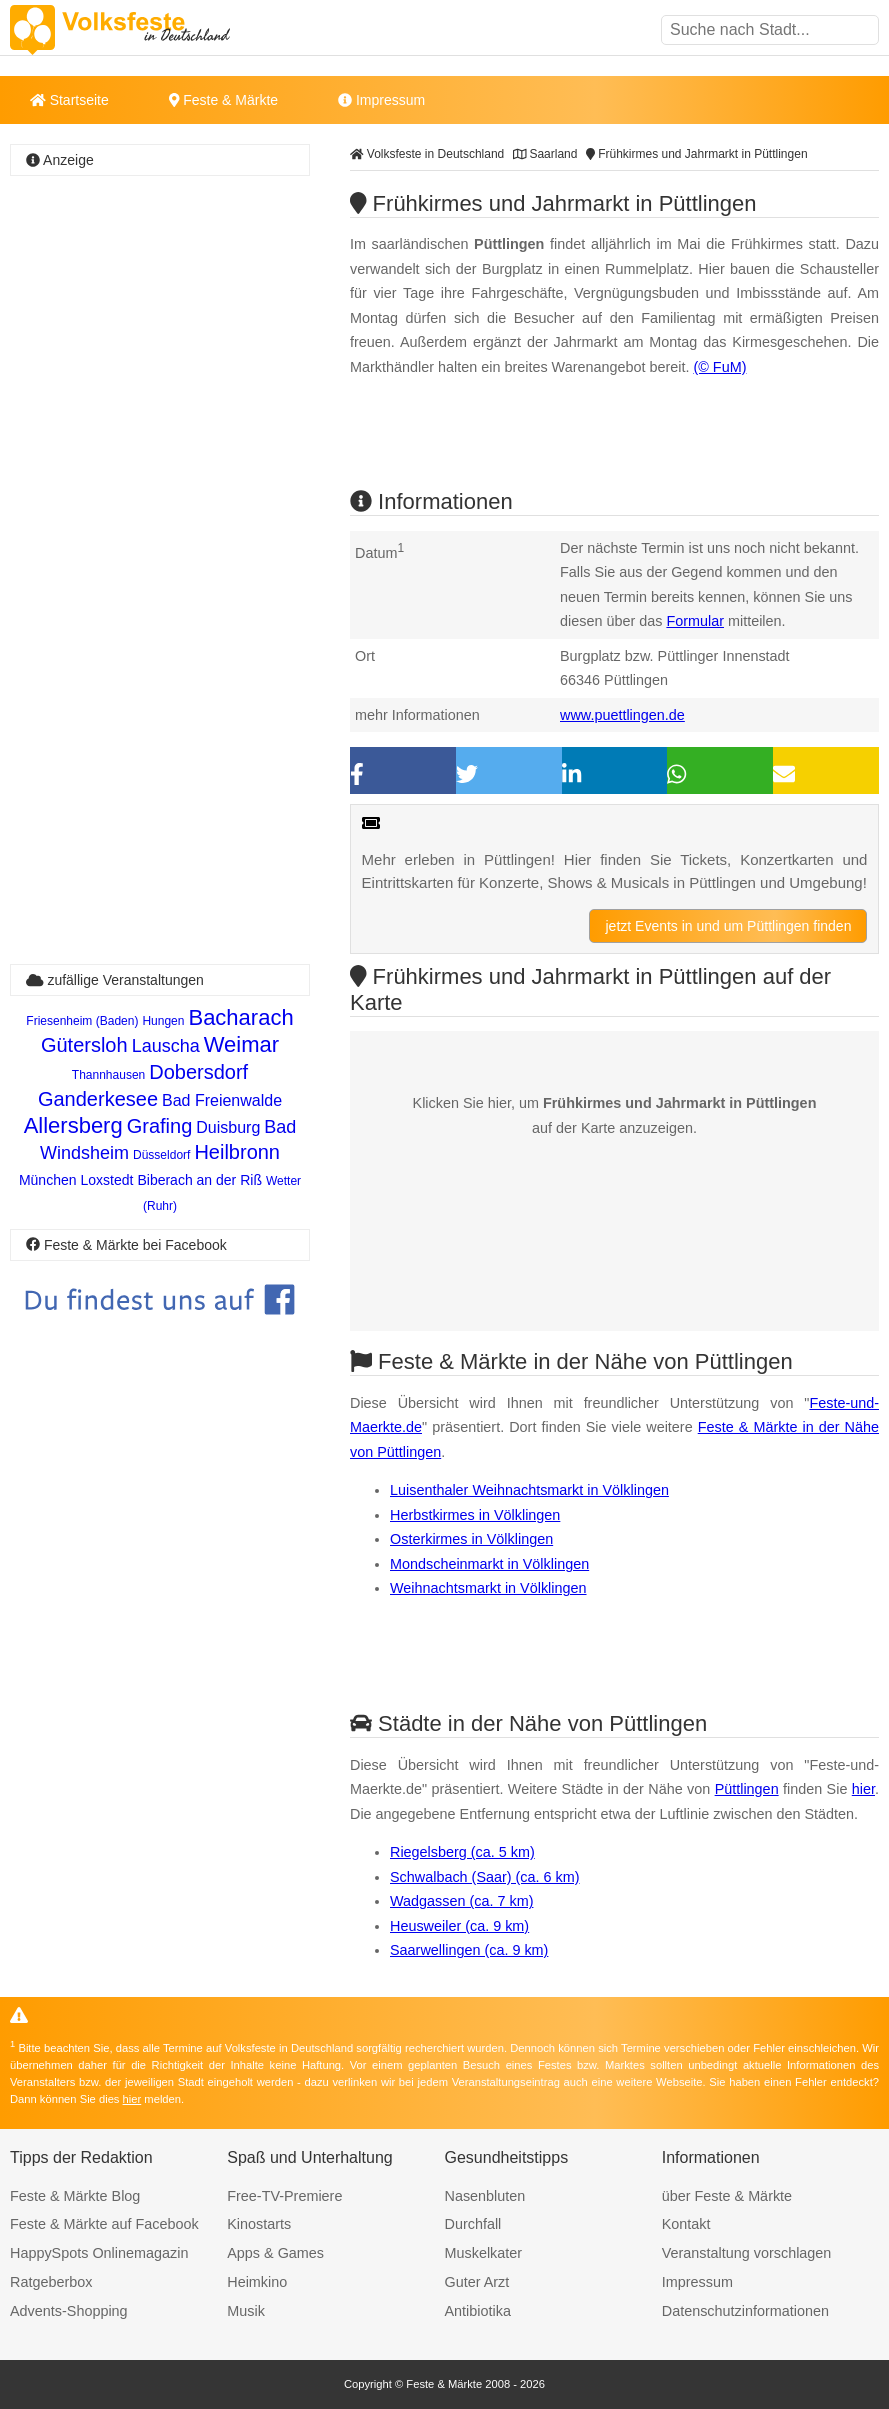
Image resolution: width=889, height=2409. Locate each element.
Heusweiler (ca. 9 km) (459, 1926)
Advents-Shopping (69, 2311)
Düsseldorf (161, 1155)
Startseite (69, 100)
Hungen (163, 1021)
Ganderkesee (98, 1099)
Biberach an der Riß (199, 1180)
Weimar (241, 1044)
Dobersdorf (198, 1072)
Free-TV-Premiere (284, 2196)
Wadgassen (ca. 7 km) (461, 1901)
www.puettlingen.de (622, 715)
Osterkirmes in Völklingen (471, 1539)
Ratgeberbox (51, 2282)
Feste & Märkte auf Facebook (104, 2224)
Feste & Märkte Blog (75, 2196)
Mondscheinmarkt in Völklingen (489, 1564)
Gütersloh (84, 1045)
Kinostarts (259, 2224)
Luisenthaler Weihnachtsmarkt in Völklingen (529, 1490)
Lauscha (166, 1046)
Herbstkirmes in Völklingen (475, 1515)
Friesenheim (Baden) (82, 1021)
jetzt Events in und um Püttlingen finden (728, 926)
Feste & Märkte (223, 100)
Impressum (381, 100)
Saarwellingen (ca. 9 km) (469, 1950)
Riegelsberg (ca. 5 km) (462, 1852)
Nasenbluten (485, 2196)
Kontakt (686, 2224)
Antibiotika (478, 2311)
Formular (695, 621)
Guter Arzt (477, 2282)
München (48, 1180)
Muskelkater (484, 2253)
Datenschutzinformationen (745, 2311)
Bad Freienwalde (222, 1100)
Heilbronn (237, 1152)
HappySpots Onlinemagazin (99, 2253)
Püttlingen (747, 1789)
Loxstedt (107, 1180)
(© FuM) (719, 367)
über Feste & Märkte (727, 2196)
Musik (246, 2311)
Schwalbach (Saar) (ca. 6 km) (485, 1877)
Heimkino (257, 2282)
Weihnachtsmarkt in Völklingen (488, 1588)
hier (863, 1789)
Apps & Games (275, 2253)
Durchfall (473, 2224)
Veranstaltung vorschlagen (747, 2253)
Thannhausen (108, 1075)
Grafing (160, 1126)
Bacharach (240, 1017)
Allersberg (73, 1125)
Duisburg (228, 1127)
